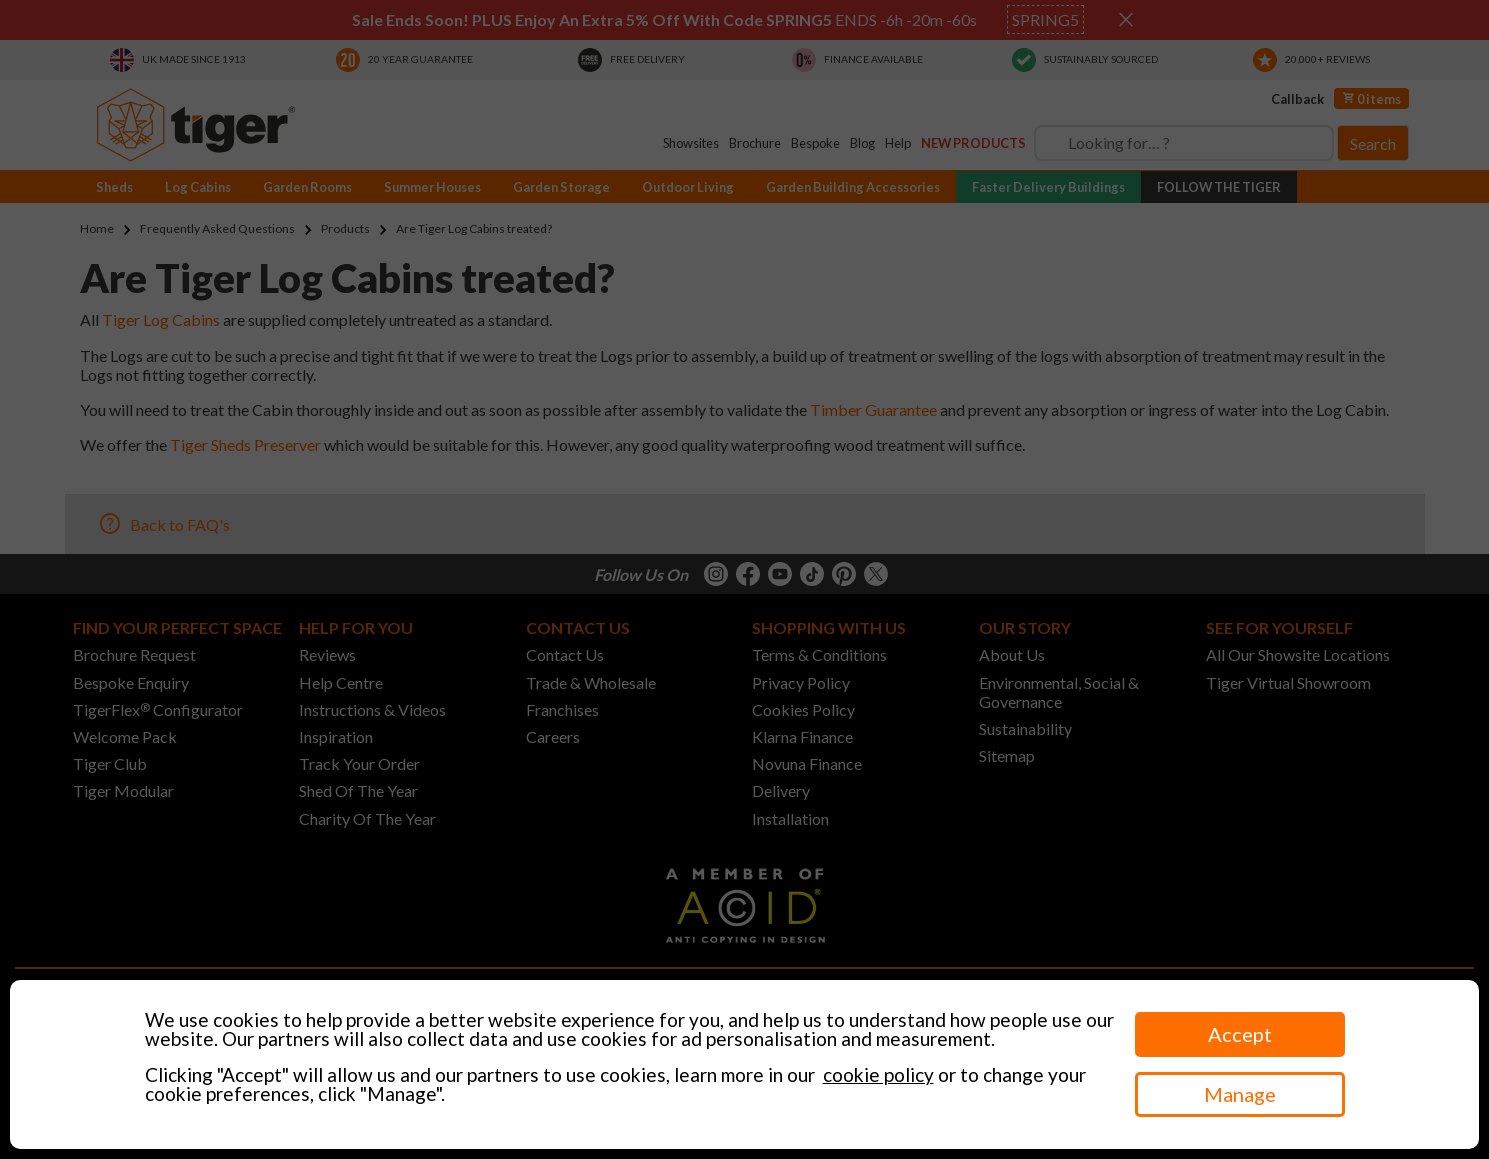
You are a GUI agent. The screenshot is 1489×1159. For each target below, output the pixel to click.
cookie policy (878, 1074)
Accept (1240, 1034)
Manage (1240, 1094)
